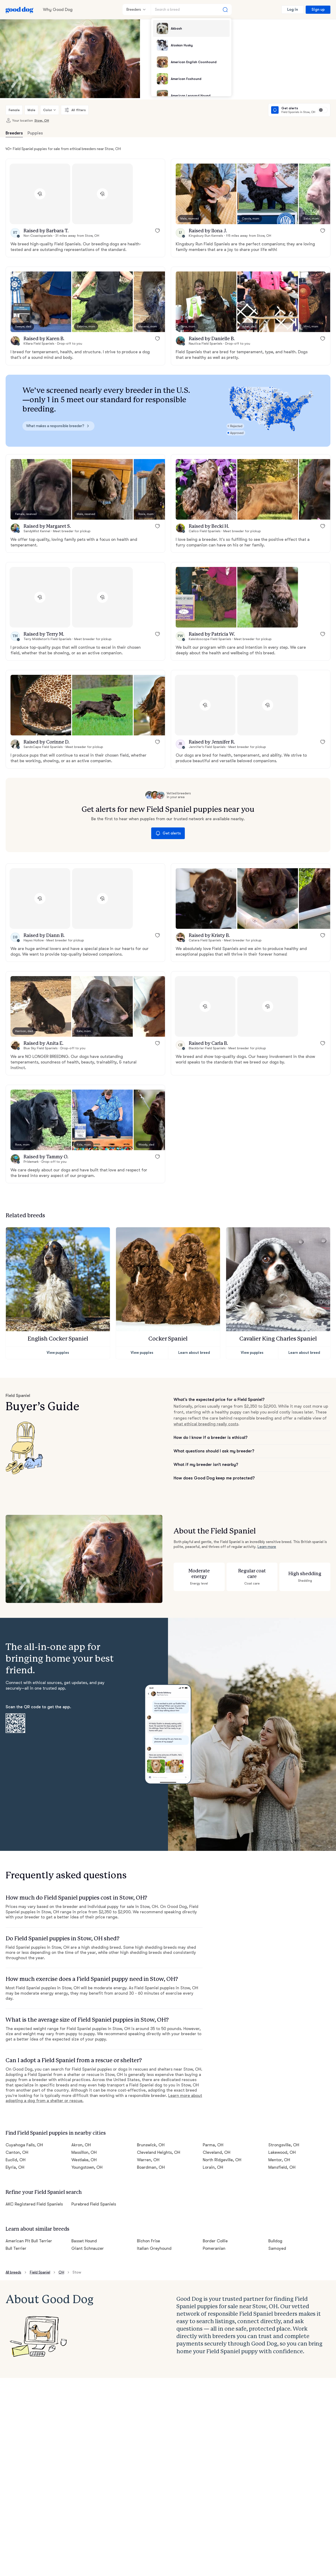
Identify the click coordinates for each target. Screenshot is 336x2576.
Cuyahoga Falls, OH (24, 2145)
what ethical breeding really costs (206, 1424)
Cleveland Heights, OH (158, 2152)
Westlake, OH (84, 2160)
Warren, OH (148, 2160)
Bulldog (275, 2241)
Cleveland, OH (216, 2152)
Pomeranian (214, 2248)
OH (61, 2272)
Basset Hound (84, 2241)
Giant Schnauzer (87, 2248)
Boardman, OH (151, 2167)
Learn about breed (194, 1353)
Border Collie (215, 2241)
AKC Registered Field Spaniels (34, 2204)
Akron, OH (81, 2145)
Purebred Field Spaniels (93, 2204)
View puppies (58, 1353)
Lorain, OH (213, 2167)
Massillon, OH (84, 2152)
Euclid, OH (15, 2160)
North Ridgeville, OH (222, 2160)
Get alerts (168, 833)
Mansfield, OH (281, 2167)
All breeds (13, 2272)
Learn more (266, 1547)
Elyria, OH (15, 2167)
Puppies (35, 133)
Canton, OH (17, 2152)
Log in (292, 9)
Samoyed (277, 2248)
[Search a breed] (191, 9)
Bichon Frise (148, 2241)
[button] (206, 194)
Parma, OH (213, 2145)
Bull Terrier (16, 2248)
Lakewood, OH (282, 2152)
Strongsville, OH (283, 2145)
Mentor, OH (279, 2160)
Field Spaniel (40, 2272)
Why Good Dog (58, 9)
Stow (77, 2272)
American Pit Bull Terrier (29, 2241)
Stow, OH (41, 120)
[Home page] (20, 9)
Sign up (318, 9)
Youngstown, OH (87, 2167)
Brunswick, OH (150, 2145)
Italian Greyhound (154, 2248)
